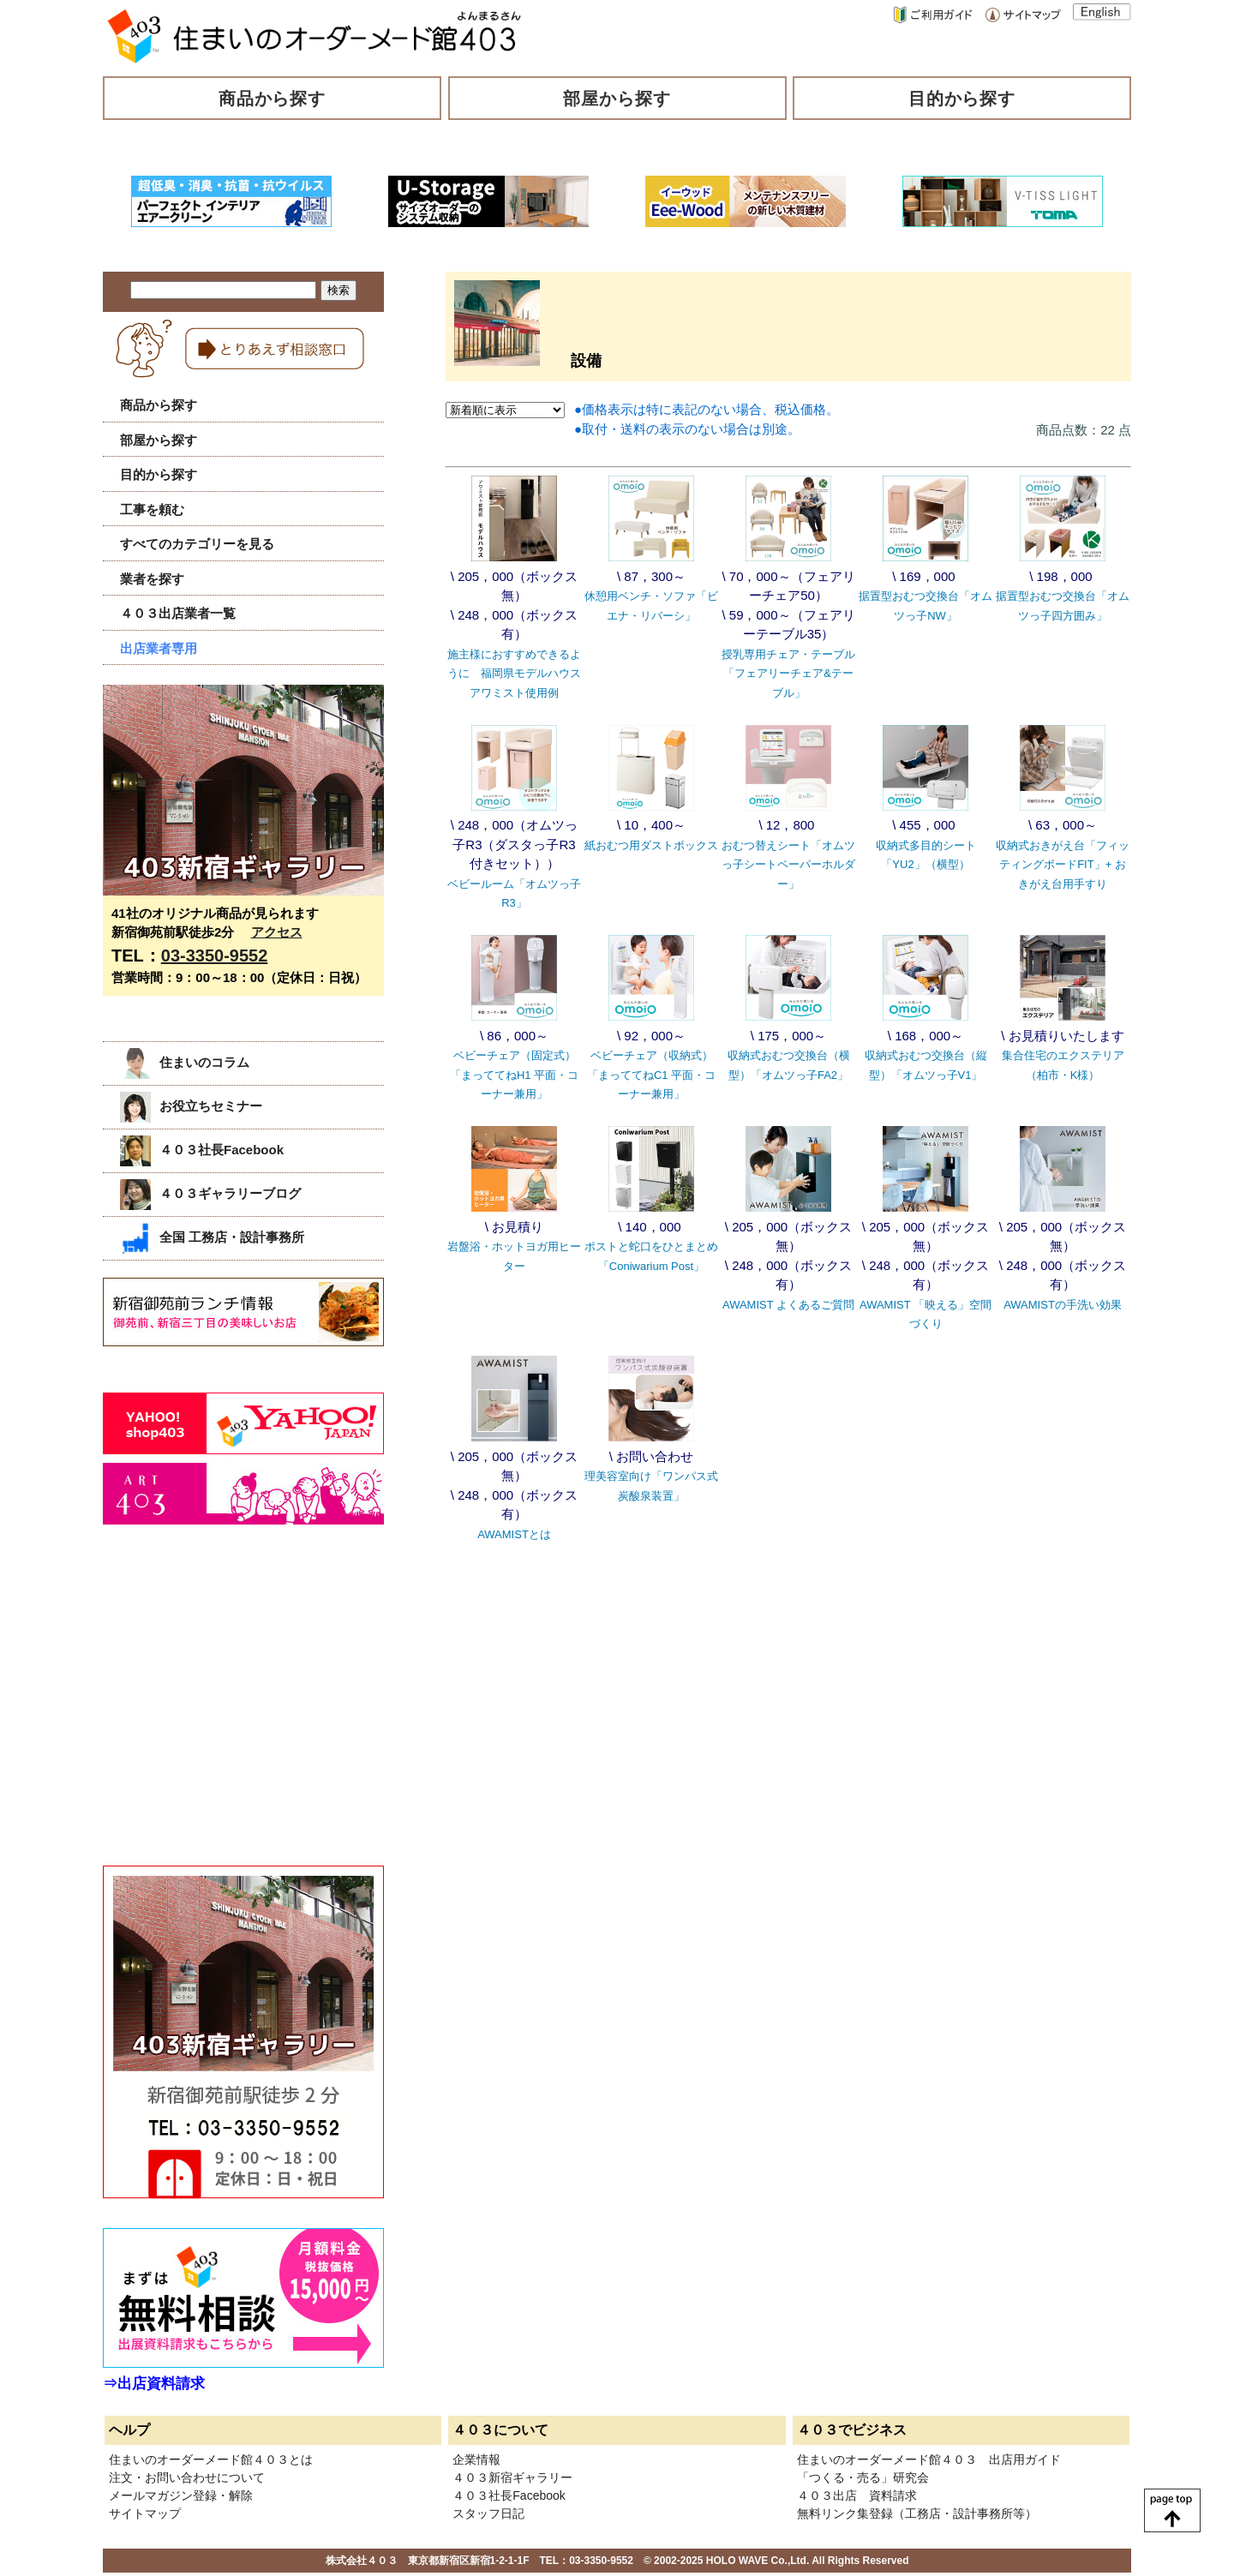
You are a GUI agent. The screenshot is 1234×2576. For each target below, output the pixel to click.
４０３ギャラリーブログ (210, 1193)
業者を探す (152, 579)
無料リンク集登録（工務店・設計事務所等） (917, 2513)
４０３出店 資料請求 (857, 2495)
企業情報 (476, 2459)
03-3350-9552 (214, 955)
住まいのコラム (184, 1062)
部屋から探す (617, 98)
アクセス (277, 932)
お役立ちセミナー (191, 1106)
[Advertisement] (231, 1714)
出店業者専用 (158, 648)
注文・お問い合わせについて (187, 2477)
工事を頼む (152, 509)
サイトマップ (145, 2513)
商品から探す (272, 98)
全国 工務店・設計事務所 (212, 1237)
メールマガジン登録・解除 (181, 2495)
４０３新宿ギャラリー (512, 2477)
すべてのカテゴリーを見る (197, 543)
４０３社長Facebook (202, 1149)
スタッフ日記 (488, 2513)
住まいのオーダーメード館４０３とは (211, 2459)
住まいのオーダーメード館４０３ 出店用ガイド (929, 2459)
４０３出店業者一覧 (178, 613)
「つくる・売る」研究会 (863, 2477)
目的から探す (962, 98)
